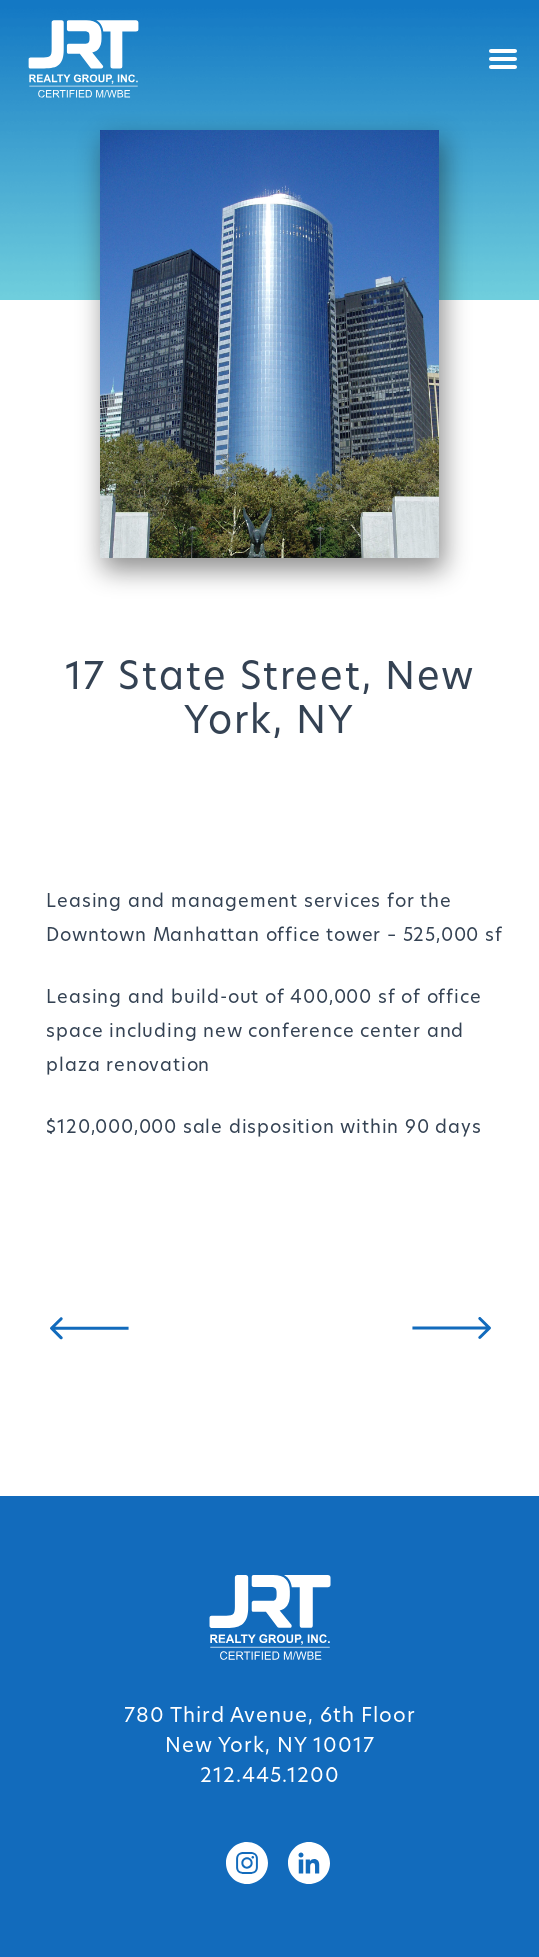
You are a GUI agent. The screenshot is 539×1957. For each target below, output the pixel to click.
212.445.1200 (270, 1777)
